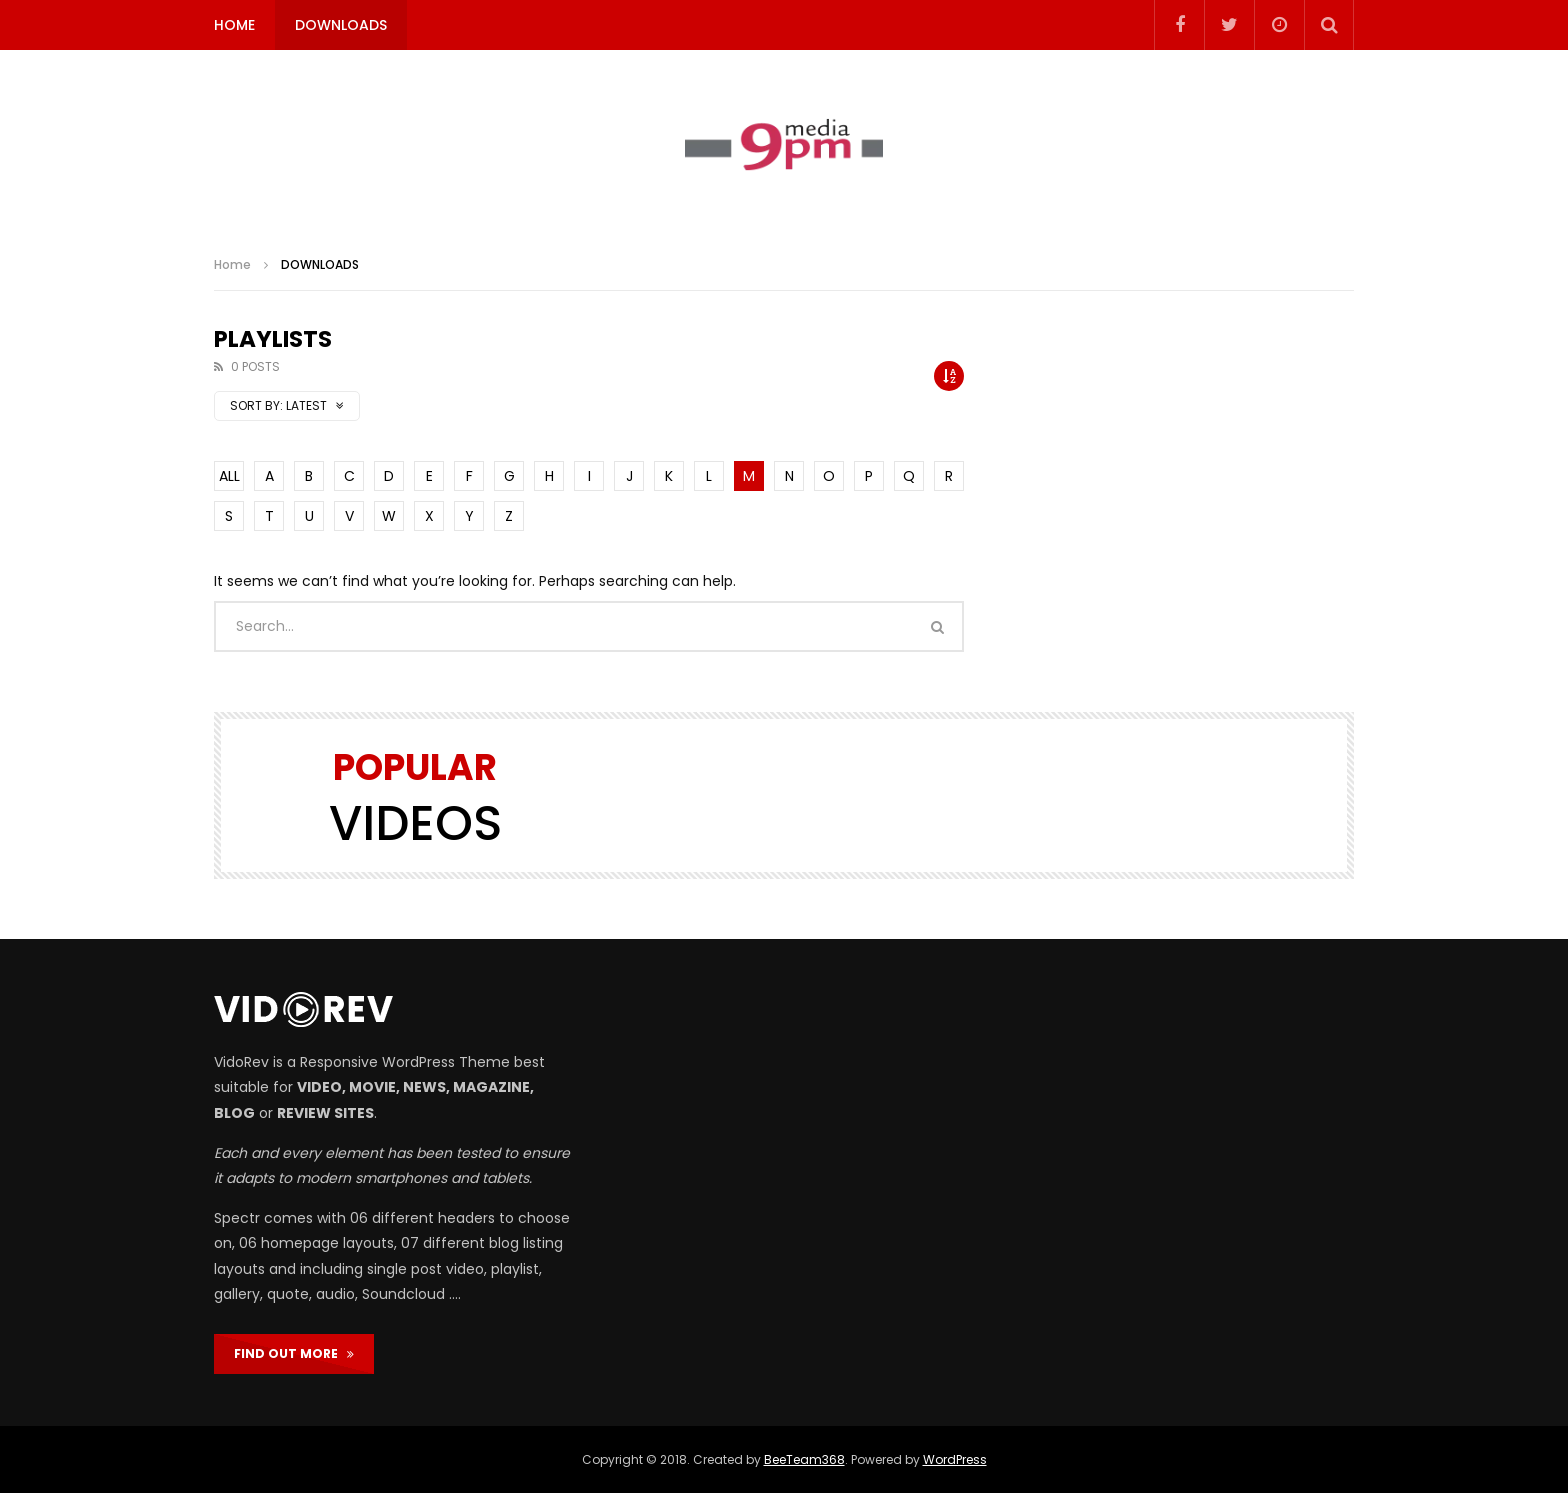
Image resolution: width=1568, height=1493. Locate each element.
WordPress (955, 1459)
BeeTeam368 (804, 1459)
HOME (234, 25)
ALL (229, 476)
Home (232, 264)
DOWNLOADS (341, 25)
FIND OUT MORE (294, 1353)
